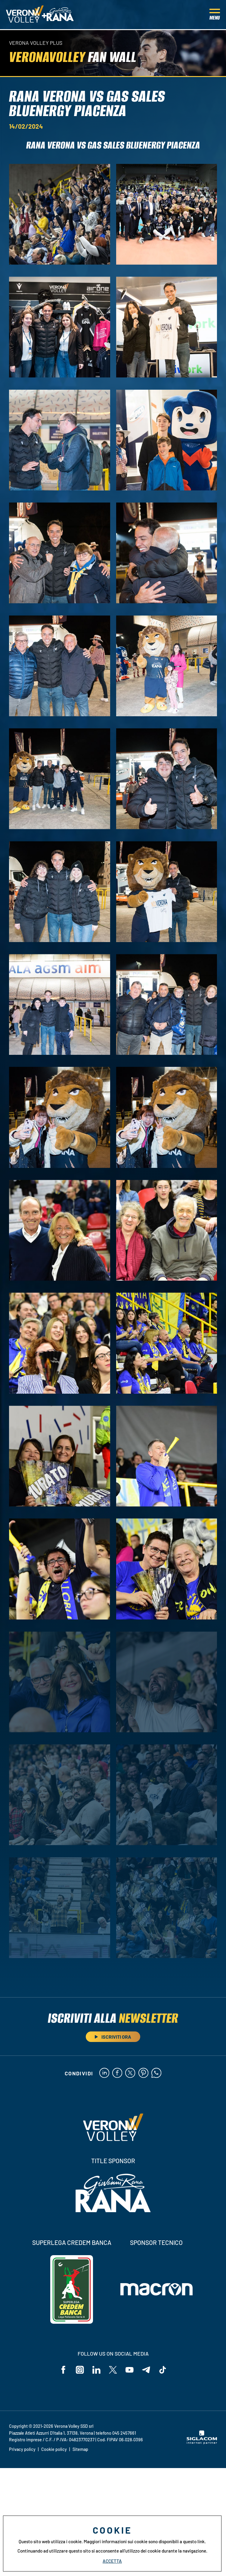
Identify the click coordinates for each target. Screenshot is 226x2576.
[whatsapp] (157, 2073)
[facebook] (116, 2073)
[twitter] (130, 2073)
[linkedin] (103, 2073)
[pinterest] (143, 2073)
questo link (194, 2541)
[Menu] (214, 15)
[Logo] (25, 15)
